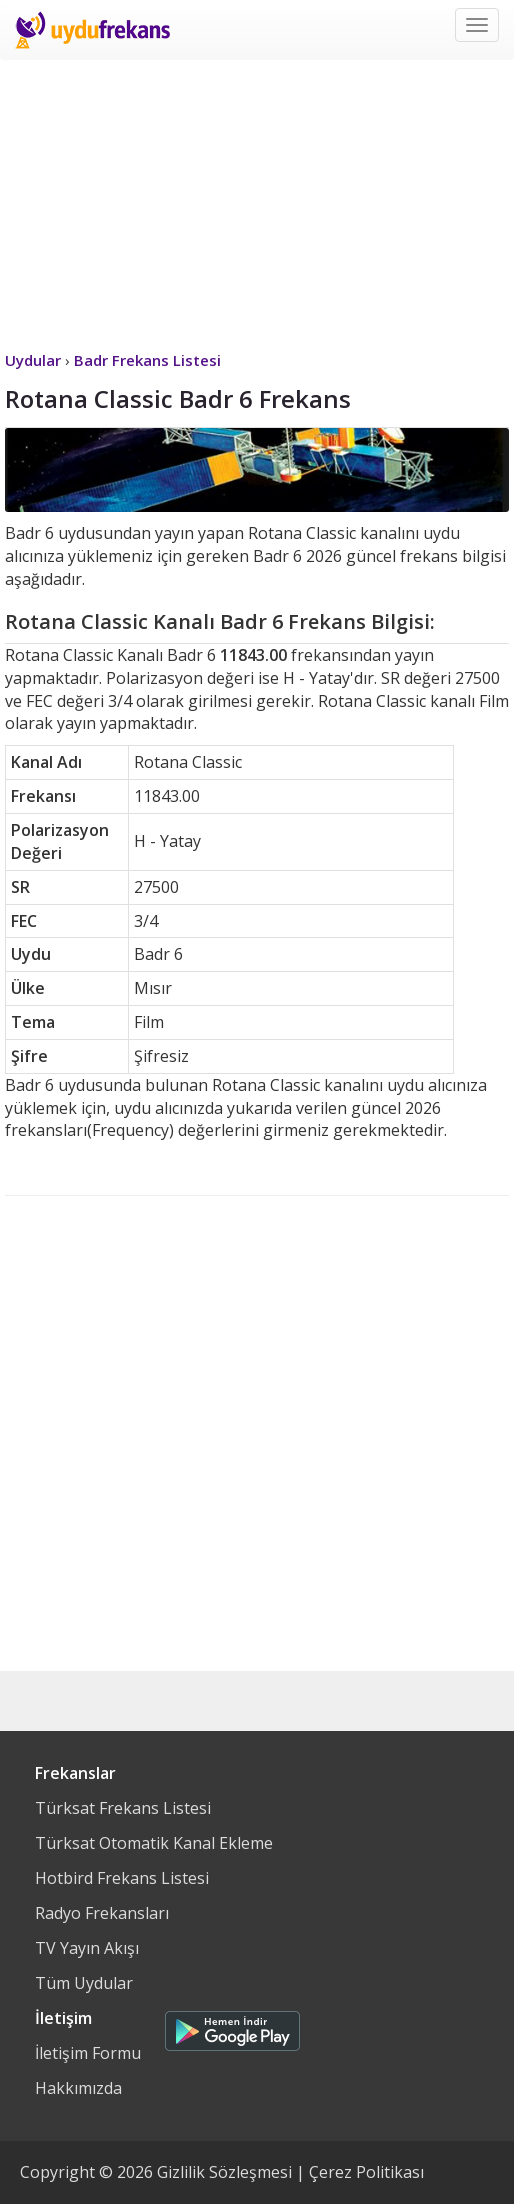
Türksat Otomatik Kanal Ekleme (154, 1843)
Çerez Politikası (366, 2172)
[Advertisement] (257, 200)
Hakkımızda (78, 2088)
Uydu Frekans (92, 30)
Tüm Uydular (84, 1983)
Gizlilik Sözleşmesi (224, 2172)
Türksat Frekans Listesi (123, 1808)
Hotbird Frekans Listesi (122, 1878)
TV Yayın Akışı (87, 1948)
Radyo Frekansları (102, 1913)
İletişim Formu (88, 2053)
